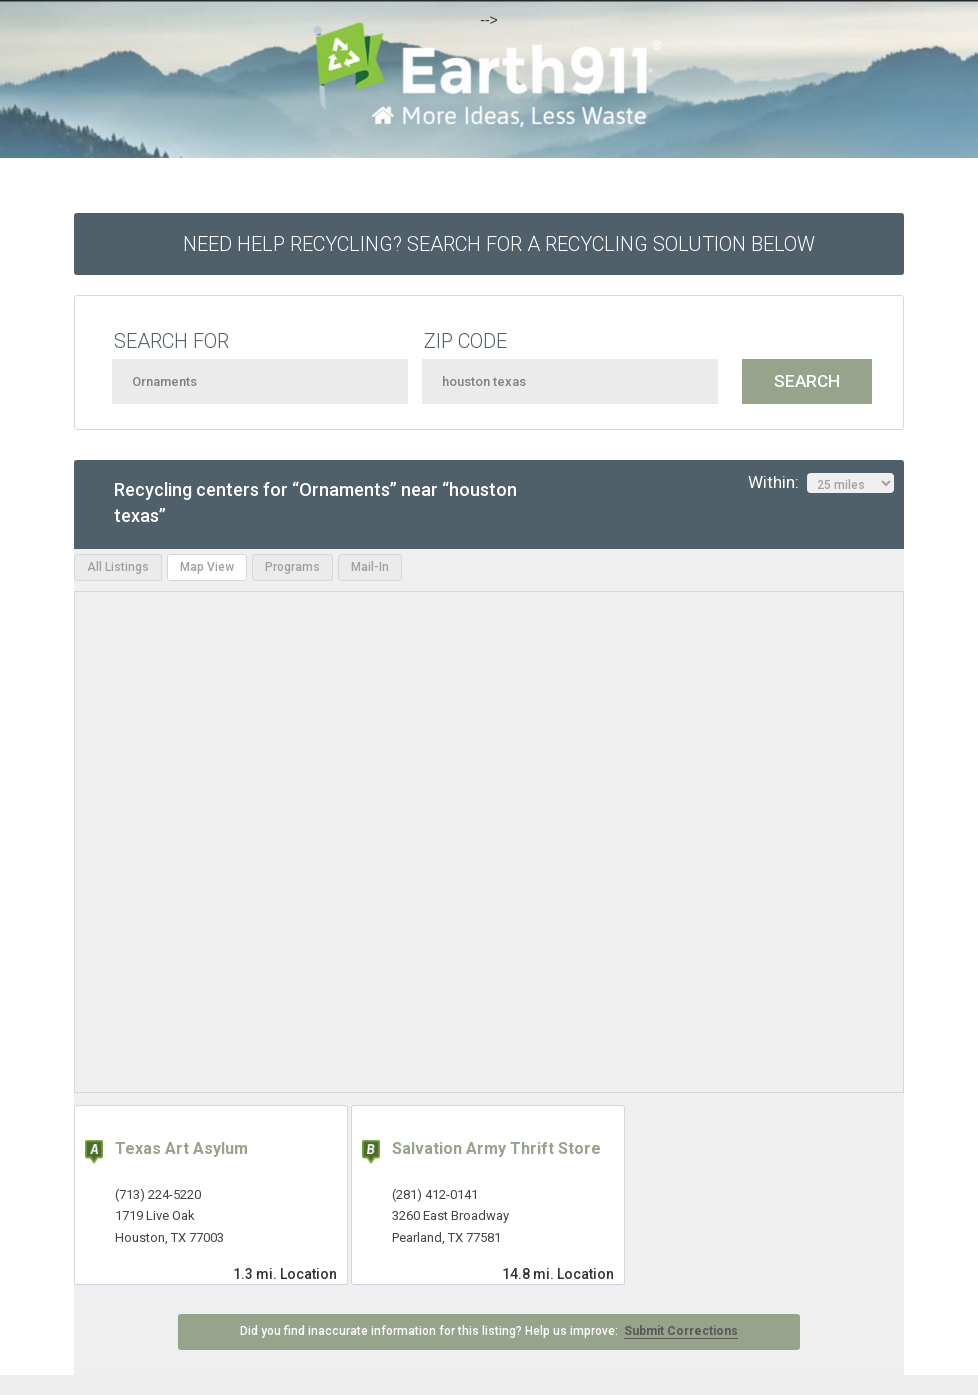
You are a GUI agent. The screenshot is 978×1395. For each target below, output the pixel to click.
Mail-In (370, 567)
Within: (821, 483)
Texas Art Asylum (181, 1148)
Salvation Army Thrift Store (496, 1148)
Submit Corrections (681, 1331)
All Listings (118, 567)
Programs (292, 567)
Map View (207, 567)
